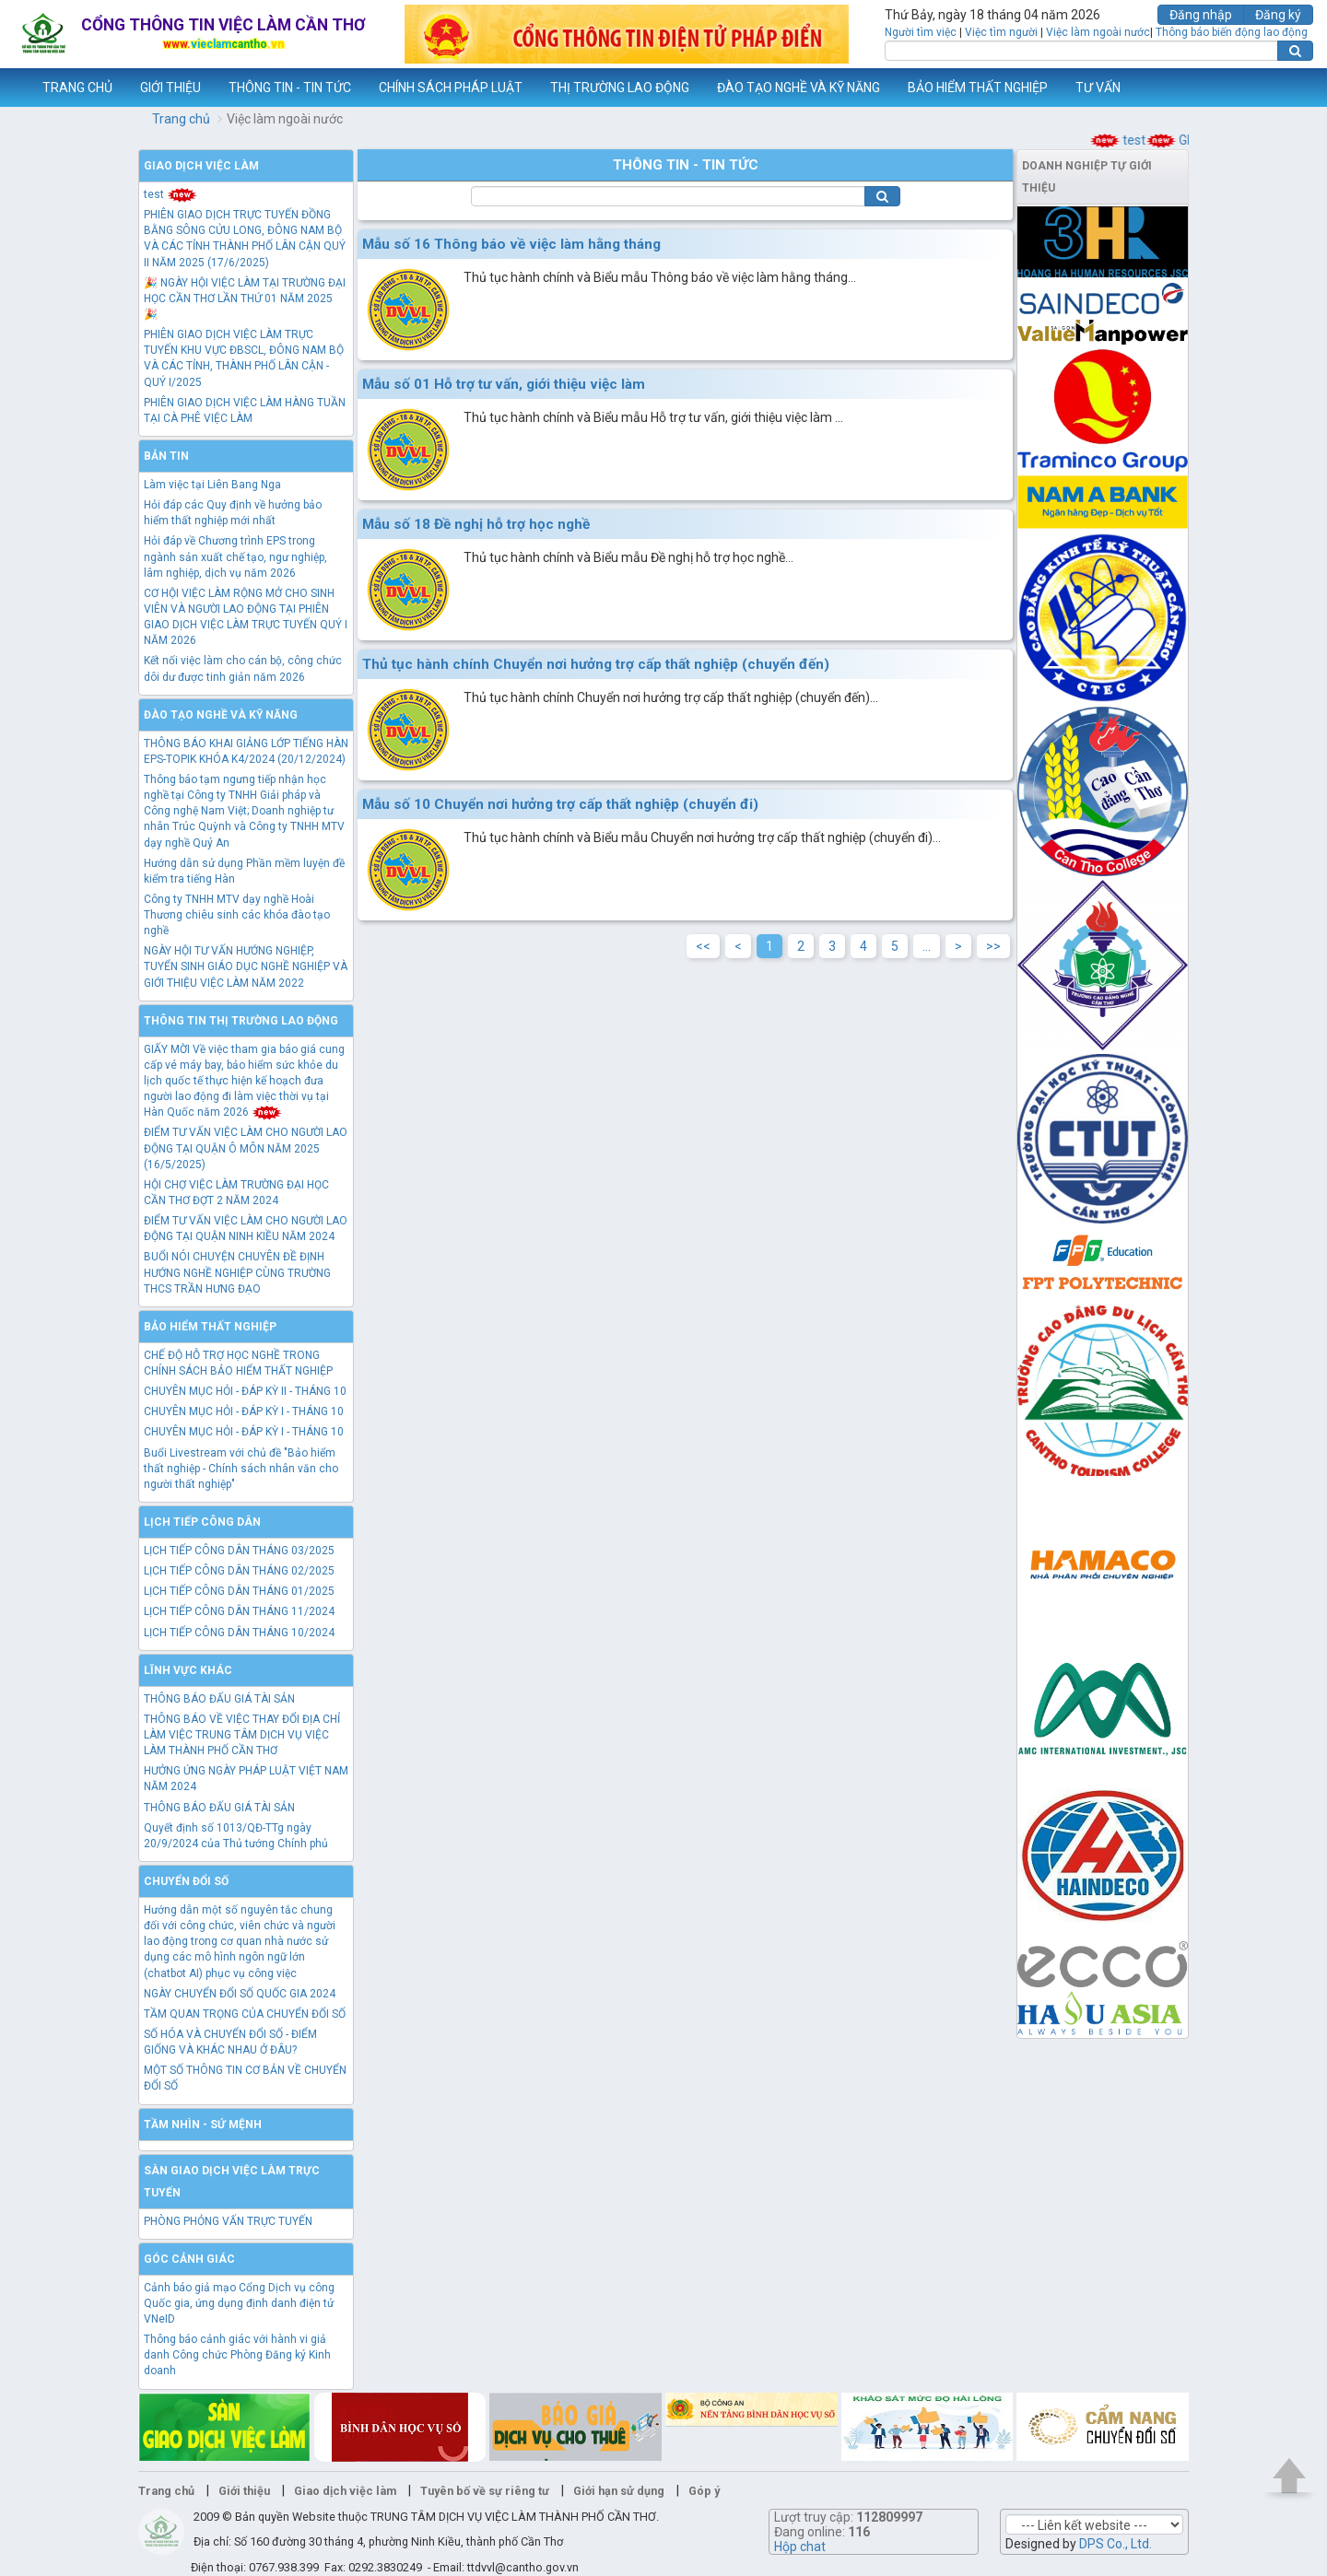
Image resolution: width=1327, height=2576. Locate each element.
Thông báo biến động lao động (1232, 32)
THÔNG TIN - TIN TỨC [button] (290, 87)
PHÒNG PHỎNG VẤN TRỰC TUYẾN (228, 2221)
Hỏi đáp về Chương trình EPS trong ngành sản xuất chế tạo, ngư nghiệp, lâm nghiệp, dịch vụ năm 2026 (235, 556)
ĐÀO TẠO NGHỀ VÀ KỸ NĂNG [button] (798, 87)
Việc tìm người (1001, 32)
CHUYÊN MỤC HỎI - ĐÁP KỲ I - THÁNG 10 (244, 1411)
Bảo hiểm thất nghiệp (210, 1326)
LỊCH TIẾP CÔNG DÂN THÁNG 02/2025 (239, 1570)
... (926, 946)
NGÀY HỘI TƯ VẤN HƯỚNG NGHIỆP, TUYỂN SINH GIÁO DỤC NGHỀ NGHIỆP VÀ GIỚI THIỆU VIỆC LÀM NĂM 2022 (245, 966)
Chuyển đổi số (186, 1881)
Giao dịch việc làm (201, 165)
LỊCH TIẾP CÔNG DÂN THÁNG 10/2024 (239, 1632)
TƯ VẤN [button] (1098, 87)
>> (993, 946)
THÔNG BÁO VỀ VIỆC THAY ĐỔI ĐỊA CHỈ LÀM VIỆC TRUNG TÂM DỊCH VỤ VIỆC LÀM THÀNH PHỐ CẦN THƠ (242, 1735)
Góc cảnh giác (189, 2259)
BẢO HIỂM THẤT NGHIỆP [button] (978, 87)
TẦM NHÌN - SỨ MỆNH (203, 2124)
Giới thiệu (244, 2491)
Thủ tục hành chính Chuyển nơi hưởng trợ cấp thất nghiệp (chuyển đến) (595, 664)
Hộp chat (800, 2546)
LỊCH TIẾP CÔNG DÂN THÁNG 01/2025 (239, 1591)
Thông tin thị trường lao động (241, 1020)
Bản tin (166, 456)
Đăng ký (1278, 14)
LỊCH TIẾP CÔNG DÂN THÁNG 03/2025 (239, 1550)
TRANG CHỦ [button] (77, 87)
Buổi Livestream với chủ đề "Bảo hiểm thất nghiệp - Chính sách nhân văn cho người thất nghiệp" (241, 1468)
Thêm (1289, 87)
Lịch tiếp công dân (202, 1522)
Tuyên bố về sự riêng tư (484, 2491)
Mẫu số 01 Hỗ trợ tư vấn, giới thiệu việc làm (503, 384)
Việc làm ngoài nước (1098, 32)
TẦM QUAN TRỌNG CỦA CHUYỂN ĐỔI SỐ (245, 2014)
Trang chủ (181, 118)
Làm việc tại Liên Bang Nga (212, 484)
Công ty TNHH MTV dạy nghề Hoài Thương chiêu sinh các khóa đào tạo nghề (237, 915)
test (1139, 140)
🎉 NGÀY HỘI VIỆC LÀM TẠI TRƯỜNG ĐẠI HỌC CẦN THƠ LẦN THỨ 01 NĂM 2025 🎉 (245, 298)
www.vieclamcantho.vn (15, 87)
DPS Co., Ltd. (1115, 2543)
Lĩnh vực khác (188, 1670)
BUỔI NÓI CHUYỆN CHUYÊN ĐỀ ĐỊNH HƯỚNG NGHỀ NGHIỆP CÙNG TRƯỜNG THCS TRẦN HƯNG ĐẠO (237, 1272)
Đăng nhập (1200, 14)
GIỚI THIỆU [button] (170, 87)
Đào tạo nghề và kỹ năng (221, 714)
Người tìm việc (921, 32)
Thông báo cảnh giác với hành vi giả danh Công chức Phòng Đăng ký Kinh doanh (237, 2355)
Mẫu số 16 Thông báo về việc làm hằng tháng (511, 244)
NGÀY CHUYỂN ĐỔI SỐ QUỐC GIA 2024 (239, 1993)
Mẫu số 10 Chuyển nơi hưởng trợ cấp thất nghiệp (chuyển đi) (560, 804)
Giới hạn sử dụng (618, 2491)
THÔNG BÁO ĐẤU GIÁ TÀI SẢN (219, 1698)
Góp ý (704, 2491)
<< (703, 946)
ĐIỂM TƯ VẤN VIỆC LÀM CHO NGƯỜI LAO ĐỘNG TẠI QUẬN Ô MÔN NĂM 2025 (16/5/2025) (245, 1148)
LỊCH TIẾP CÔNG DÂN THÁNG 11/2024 (239, 1611)
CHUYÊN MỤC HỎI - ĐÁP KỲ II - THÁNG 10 (245, 1391)
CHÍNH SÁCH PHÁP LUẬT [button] (451, 87)
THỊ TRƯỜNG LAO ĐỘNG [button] (619, 87)
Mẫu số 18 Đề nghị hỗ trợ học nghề (476, 524)
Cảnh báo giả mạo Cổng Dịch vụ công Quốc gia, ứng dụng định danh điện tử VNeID (239, 2303)
